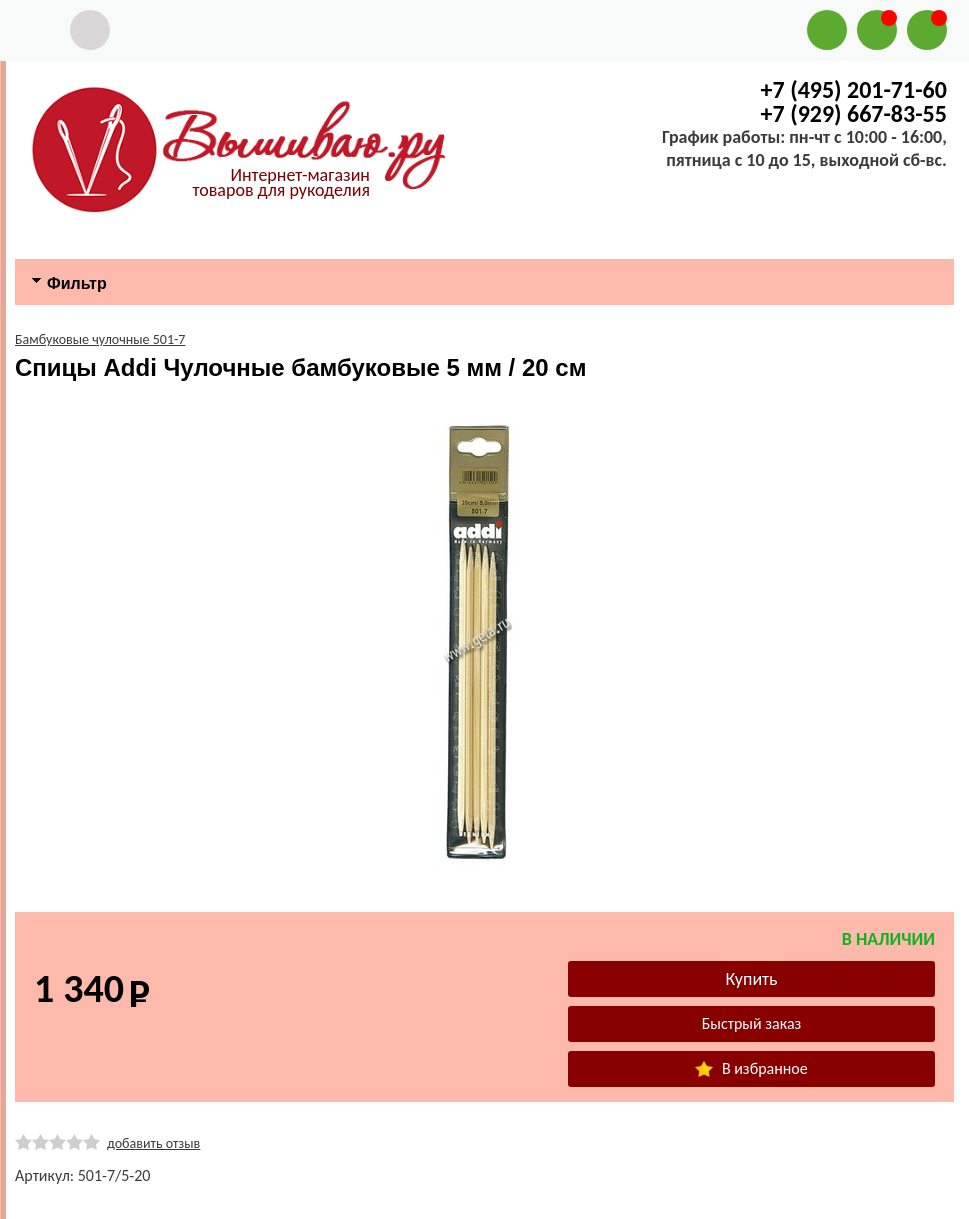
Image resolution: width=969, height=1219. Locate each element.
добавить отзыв (153, 1143)
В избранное (751, 1068)
